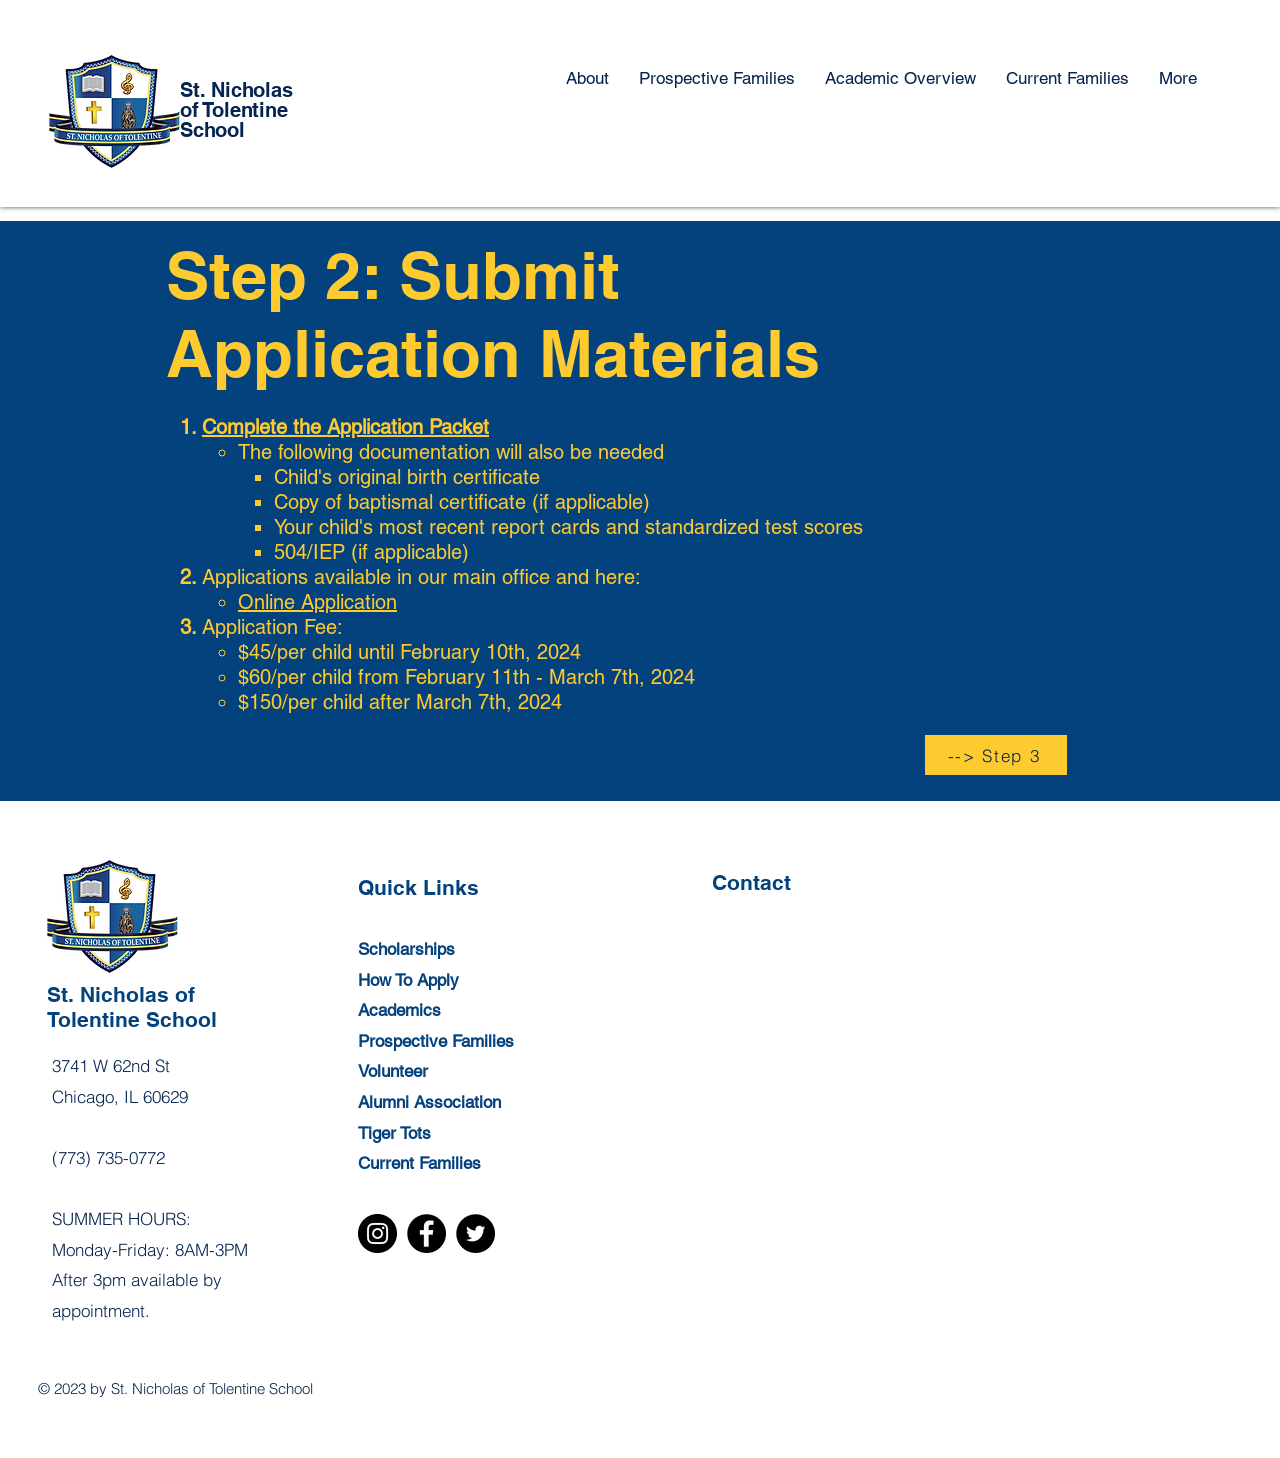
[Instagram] (377, 1233)
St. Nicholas (236, 90)
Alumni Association (429, 1102)
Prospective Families (436, 1041)
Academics (399, 1010)
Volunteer (393, 1071)
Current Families (419, 1163)
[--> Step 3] (996, 755)
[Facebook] (426, 1233)
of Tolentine (234, 110)
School (212, 130)
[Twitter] (475, 1233)
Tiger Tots (394, 1133)
